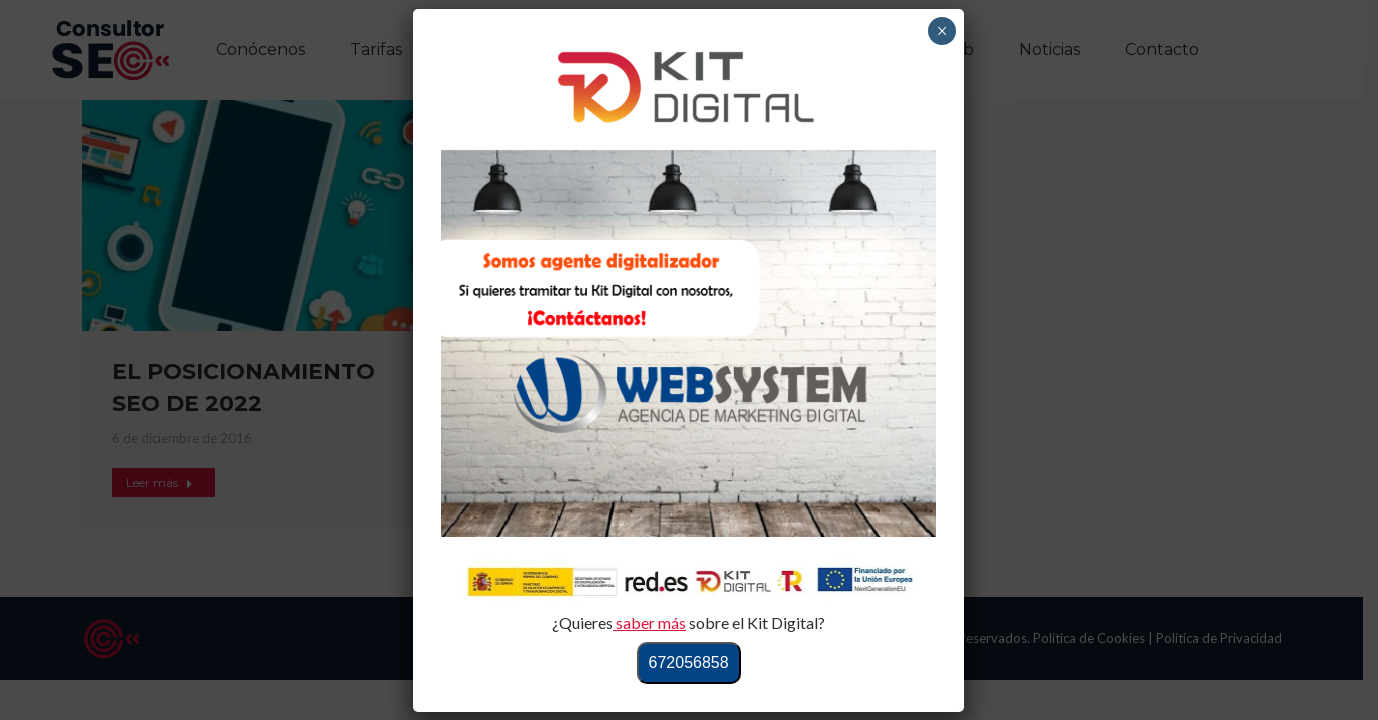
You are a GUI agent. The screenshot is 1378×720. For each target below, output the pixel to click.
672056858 (689, 662)
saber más (649, 622)
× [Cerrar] (942, 31)
